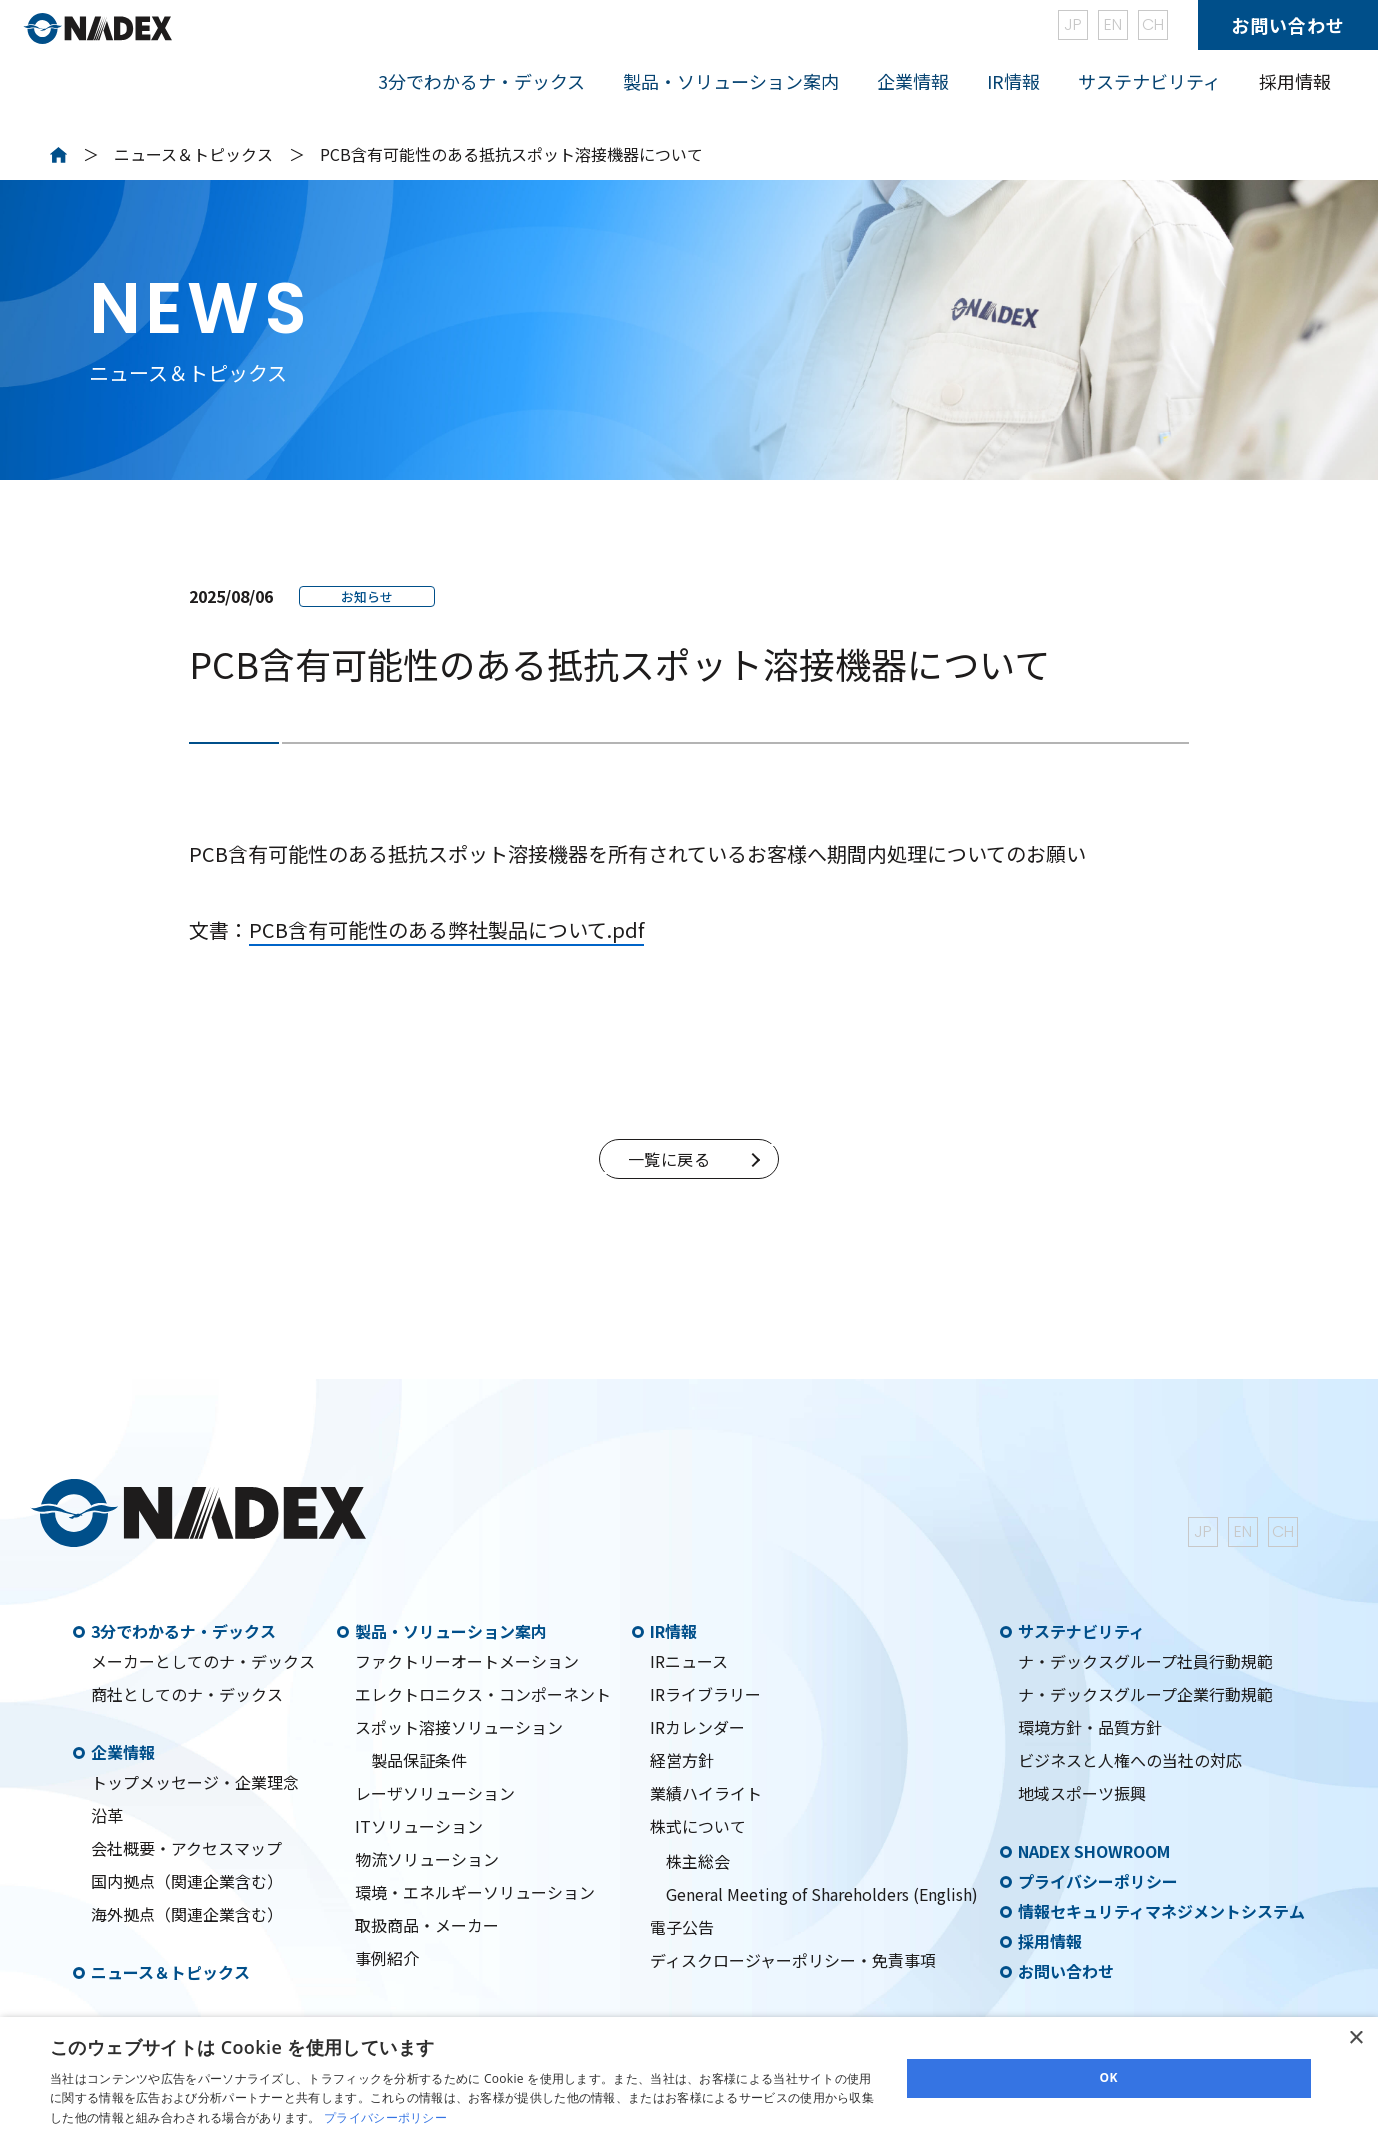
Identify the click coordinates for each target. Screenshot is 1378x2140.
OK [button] (1109, 2077)
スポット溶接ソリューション (459, 1727)
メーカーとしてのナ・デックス (203, 1661)
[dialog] (689, 2078)
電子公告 (682, 1927)
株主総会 (698, 1861)
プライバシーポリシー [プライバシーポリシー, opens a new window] (385, 2117)
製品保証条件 (419, 1760)
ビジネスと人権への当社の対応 (1130, 1760)
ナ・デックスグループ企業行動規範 (1145, 1694)
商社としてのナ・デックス (187, 1694)
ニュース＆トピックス (193, 154)
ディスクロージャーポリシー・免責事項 (793, 1960)
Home (58, 155)
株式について (698, 1826)
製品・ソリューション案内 (451, 1631)
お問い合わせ (1288, 25)
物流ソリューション (427, 1859)
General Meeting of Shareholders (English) (822, 1894)
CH (1153, 24)
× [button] (1355, 2038)
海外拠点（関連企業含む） (187, 1914)
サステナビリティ (1081, 1631)
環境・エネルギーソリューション (475, 1892)
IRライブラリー (705, 1694)
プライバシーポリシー (1098, 1881)
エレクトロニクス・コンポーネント (483, 1694)
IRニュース (689, 1661)
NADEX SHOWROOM (1094, 1851)
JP (1073, 24)
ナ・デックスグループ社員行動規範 (1145, 1661)
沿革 (107, 1815)
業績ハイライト (706, 1793)
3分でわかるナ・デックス (183, 1631)
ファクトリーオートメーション (467, 1661)
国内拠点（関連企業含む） (187, 1881)
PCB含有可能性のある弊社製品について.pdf (446, 929)
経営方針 (682, 1760)
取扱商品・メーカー (427, 1925)
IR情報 (673, 1631)
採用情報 (1295, 81)
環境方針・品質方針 (1090, 1727)
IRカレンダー (697, 1727)
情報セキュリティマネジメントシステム (1161, 1911)
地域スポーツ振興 (1082, 1793)
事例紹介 (387, 1958)
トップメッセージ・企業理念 (195, 1782)
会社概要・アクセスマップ (186, 1848)
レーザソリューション (435, 1793)
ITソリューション (419, 1826)
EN (1113, 24)
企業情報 (123, 1752)
